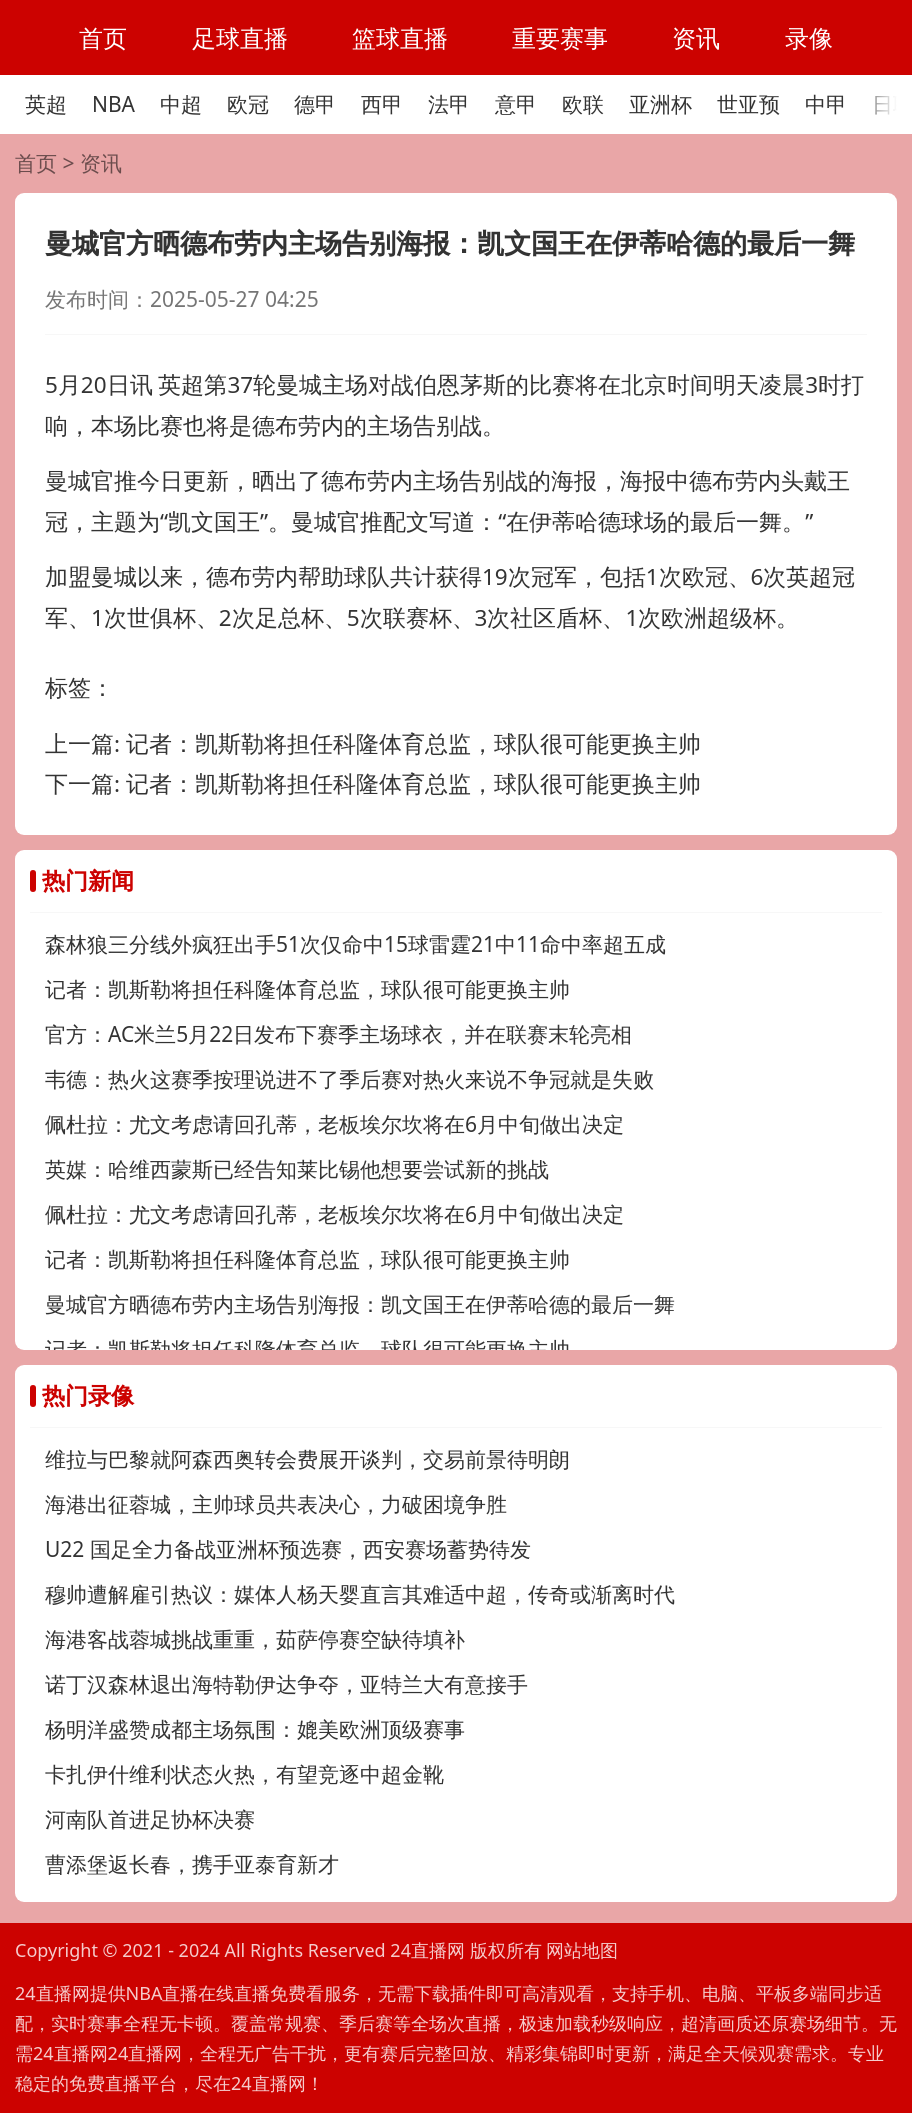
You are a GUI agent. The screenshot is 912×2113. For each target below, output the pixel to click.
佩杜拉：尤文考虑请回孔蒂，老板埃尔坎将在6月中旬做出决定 (334, 1124)
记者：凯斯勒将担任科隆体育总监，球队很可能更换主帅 (307, 989)
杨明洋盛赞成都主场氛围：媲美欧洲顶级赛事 (255, 1729)
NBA (113, 104)
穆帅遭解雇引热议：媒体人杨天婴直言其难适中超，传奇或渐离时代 (360, 1594)
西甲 (382, 104)
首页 (103, 37)
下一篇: (373, 783)
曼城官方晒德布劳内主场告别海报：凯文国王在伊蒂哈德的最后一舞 (360, 1304)
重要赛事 (560, 37)
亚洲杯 (660, 104)
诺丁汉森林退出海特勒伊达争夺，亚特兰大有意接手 (286, 1684)
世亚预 (748, 104)
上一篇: (373, 743)
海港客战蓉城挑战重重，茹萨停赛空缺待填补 (255, 1639)
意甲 (516, 104)
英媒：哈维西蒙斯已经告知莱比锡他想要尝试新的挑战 (297, 1169)
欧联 (583, 104)
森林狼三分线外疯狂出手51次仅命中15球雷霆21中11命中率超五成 (355, 944)
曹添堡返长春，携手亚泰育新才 (192, 1864)
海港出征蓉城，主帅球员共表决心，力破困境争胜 (276, 1504)
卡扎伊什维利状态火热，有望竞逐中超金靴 (244, 1774)
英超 (46, 104)
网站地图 (582, 1950)
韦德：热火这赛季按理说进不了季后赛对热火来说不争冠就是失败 (349, 1079)
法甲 (449, 104)
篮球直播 (400, 37)
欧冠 (248, 104)
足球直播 (240, 37)
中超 (181, 104)
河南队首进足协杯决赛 (150, 1819)
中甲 (826, 104)
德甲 (315, 104)
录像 (809, 37)
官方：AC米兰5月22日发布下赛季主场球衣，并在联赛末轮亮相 (338, 1034)
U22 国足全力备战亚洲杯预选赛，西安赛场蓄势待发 (288, 1549)
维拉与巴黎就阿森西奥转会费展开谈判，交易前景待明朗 (307, 1459)
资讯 (696, 37)
